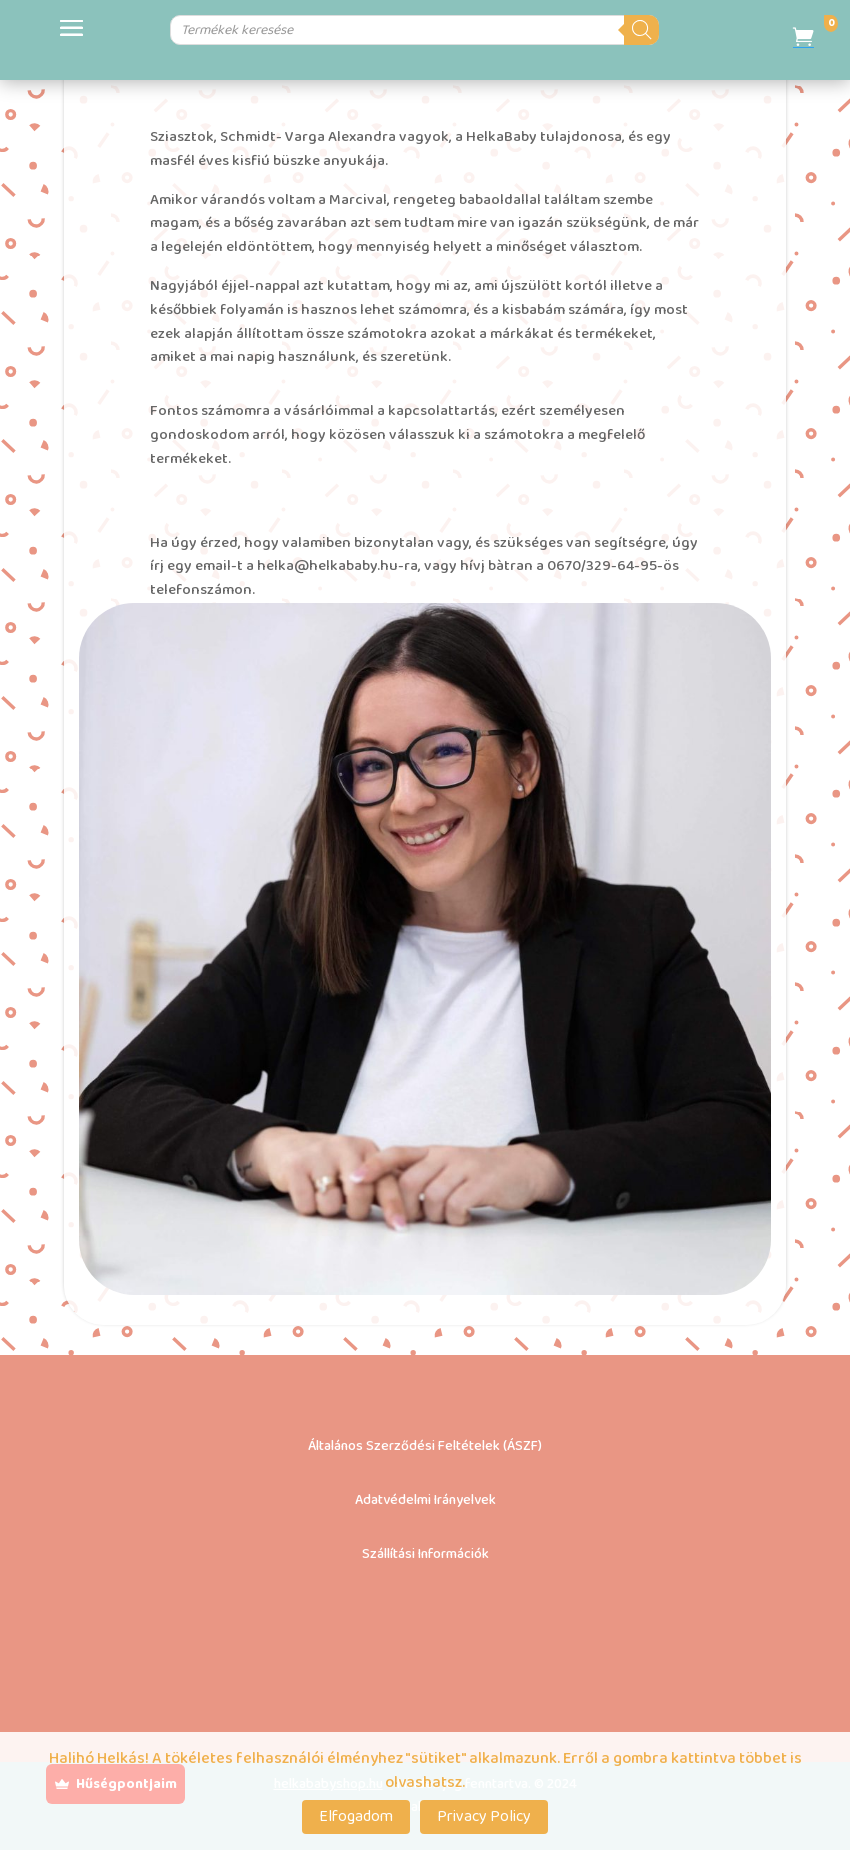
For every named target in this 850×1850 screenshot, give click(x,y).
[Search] (662, 30)
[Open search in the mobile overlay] (382, 30)
